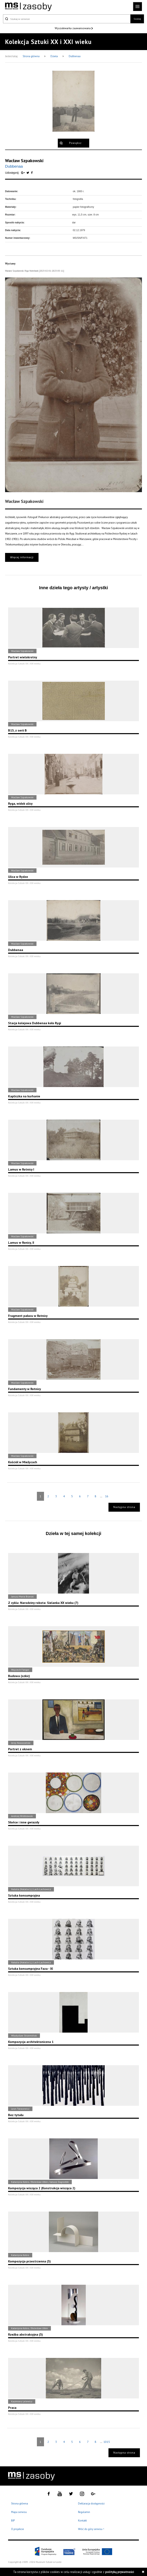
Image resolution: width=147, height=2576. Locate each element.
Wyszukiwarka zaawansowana (73, 28)
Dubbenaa (74, 56)
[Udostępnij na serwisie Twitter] (28, 172)
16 (106, 1496)
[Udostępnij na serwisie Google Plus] (23, 172)
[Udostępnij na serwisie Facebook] (32, 172)
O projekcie (17, 2529)
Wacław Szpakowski (24, 160)
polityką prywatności (119, 2572)
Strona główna (31, 56)
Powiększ (75, 143)
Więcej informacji (21, 557)
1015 (106, 2442)
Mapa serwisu (19, 2512)
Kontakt (82, 2520)
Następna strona (124, 1507)
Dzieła (54, 56)
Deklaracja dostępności (91, 2503)
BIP (13, 2520)
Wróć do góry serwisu (91, 2529)
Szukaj (137, 18)
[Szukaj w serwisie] (66, 18)
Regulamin (84, 2512)
